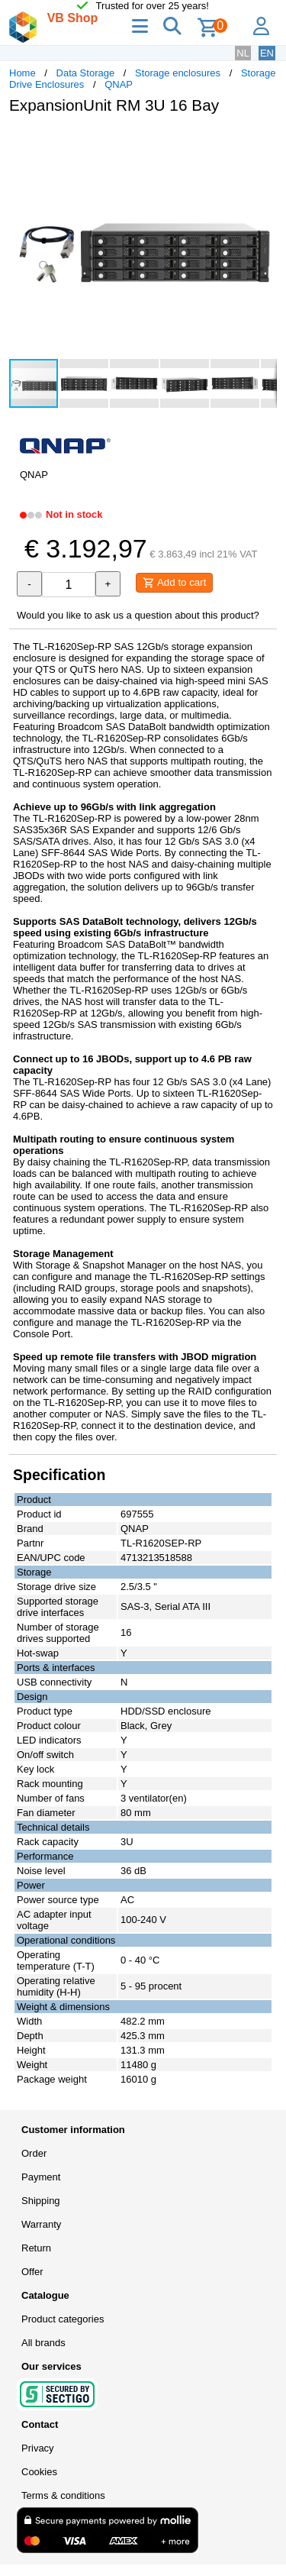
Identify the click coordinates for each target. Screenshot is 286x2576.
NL (242, 53)
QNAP (118, 84)
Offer (32, 2271)
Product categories (62, 2319)
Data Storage (85, 73)
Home (22, 73)
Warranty (41, 2224)
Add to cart (174, 583)
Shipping (40, 2200)
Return (36, 2248)
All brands (43, 2342)
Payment (40, 2177)
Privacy (37, 2448)
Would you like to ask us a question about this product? (138, 615)
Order (34, 2153)
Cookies (39, 2471)
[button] (263, 142)
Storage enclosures (177, 73)
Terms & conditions (63, 2495)
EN (267, 53)
